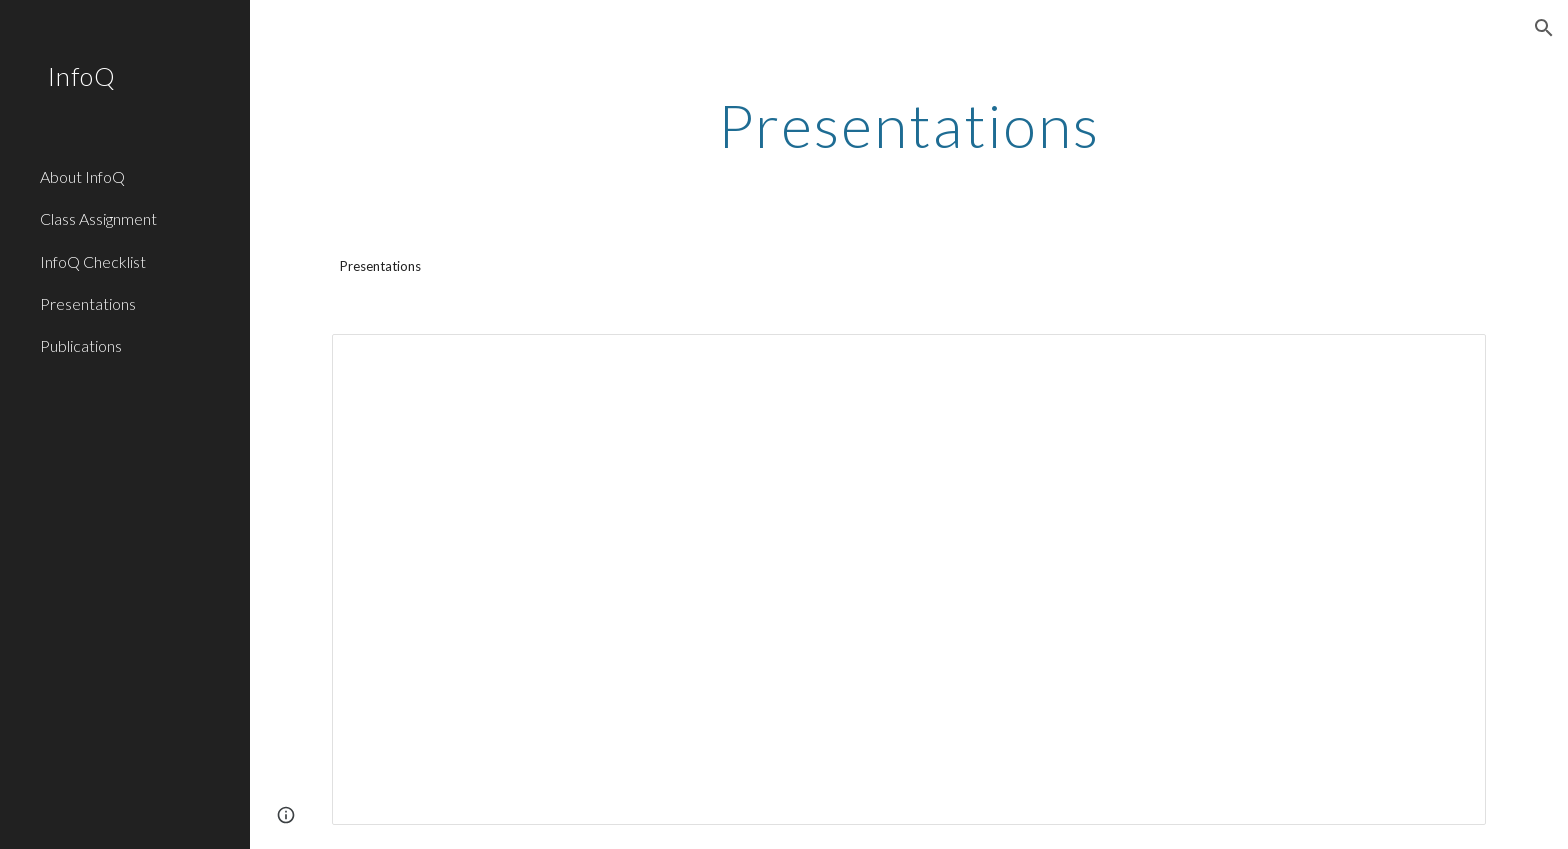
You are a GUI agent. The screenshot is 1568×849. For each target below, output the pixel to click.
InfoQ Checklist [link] (93, 261)
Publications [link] (81, 345)
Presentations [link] (88, 303)
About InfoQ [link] (82, 176)
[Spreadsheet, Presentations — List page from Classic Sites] (909, 579)
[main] (909, 125)
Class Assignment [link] (98, 218)
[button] (1544, 28)
